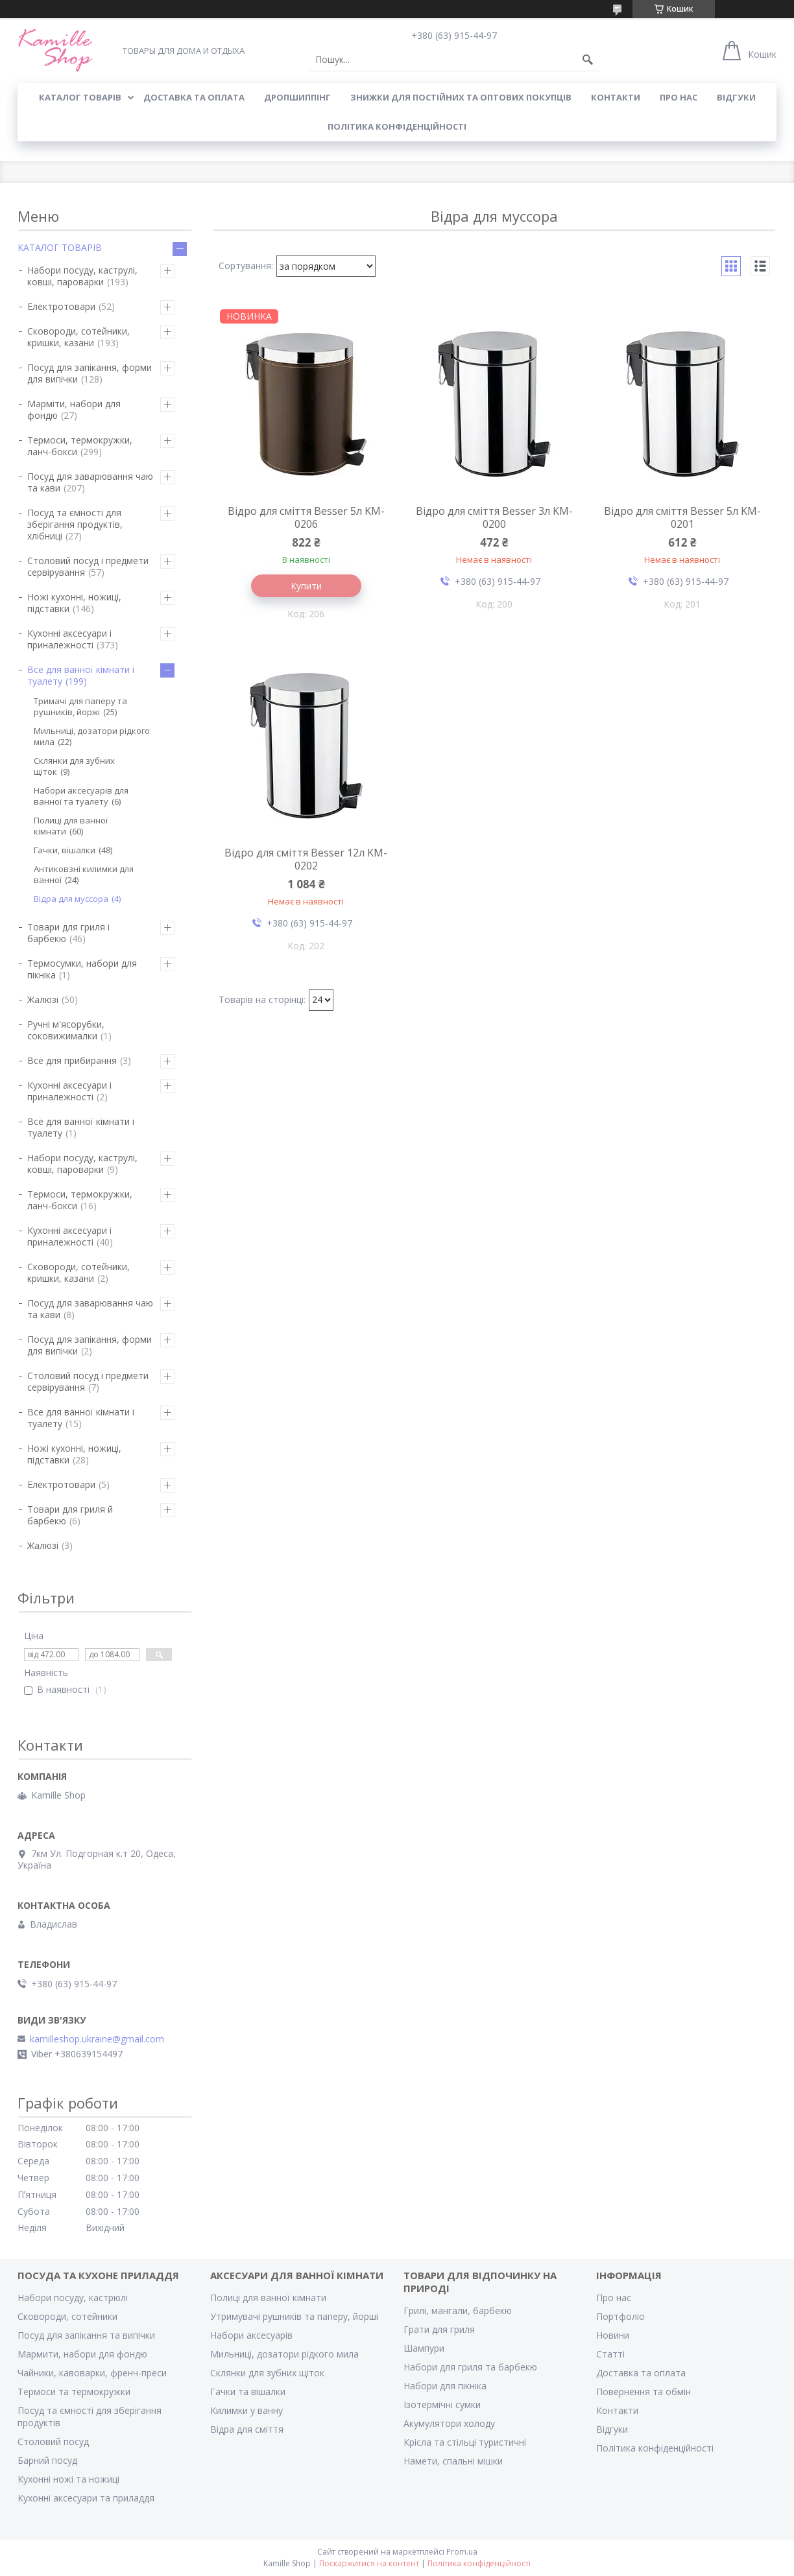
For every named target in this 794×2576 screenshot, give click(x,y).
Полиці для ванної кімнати (71, 825)
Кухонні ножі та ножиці (68, 2479)
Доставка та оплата (641, 2373)
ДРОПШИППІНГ (297, 97)
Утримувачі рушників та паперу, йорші (294, 2316)
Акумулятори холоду (449, 2423)
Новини (612, 2335)
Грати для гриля (439, 2329)
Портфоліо (620, 2316)
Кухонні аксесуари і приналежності (69, 639)
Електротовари (61, 306)
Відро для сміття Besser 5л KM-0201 (682, 517)
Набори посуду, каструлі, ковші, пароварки (82, 276)
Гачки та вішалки (247, 2391)
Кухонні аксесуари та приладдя (86, 2498)
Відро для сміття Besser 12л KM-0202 (305, 859)
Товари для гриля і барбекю (68, 933)
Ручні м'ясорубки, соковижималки (65, 1030)
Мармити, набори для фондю (82, 2354)
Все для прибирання (72, 1060)
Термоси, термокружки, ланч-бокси (79, 446)
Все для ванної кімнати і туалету (80, 675)
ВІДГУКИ (736, 97)
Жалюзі (42, 999)
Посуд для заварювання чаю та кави (90, 482)
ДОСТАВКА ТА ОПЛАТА (194, 97)
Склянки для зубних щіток (74, 766)
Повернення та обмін (643, 2391)
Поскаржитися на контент (369, 2563)
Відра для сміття (246, 2429)
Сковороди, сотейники (67, 2316)
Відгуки (612, 2429)
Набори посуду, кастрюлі (73, 2297)
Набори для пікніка (445, 2386)
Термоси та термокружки (74, 2391)
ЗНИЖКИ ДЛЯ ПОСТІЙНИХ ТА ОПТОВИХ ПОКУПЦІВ (460, 97)
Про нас (613, 2297)
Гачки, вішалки (64, 850)
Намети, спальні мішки (453, 2461)
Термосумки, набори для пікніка (82, 969)
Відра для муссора (71, 898)
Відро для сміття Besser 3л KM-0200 (494, 517)
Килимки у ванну (246, 2410)
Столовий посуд (53, 2441)
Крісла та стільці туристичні (464, 2442)
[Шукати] (588, 60)
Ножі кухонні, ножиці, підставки (74, 603)
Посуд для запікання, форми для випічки (89, 373)
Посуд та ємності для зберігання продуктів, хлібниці (75, 524)
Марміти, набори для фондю (74, 409)
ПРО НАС (678, 97)
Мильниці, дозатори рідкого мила (92, 736)
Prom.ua (461, 2551)
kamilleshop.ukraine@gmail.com (97, 2039)
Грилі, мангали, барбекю (457, 2310)
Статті (610, 2354)
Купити (306, 586)
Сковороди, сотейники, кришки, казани (78, 337)
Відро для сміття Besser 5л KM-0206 (306, 517)
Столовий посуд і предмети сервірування (88, 566)
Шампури (423, 2348)
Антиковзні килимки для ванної (84, 874)
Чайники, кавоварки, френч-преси (92, 2373)
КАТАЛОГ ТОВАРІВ (80, 97)
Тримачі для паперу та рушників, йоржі (80, 706)
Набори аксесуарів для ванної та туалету (81, 796)
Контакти (617, 2410)
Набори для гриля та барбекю (470, 2367)
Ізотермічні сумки (442, 2404)
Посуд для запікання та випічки (86, 2335)
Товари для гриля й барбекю (70, 1515)
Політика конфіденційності (397, 126)
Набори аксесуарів (251, 2335)
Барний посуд (47, 2460)
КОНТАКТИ (615, 97)
